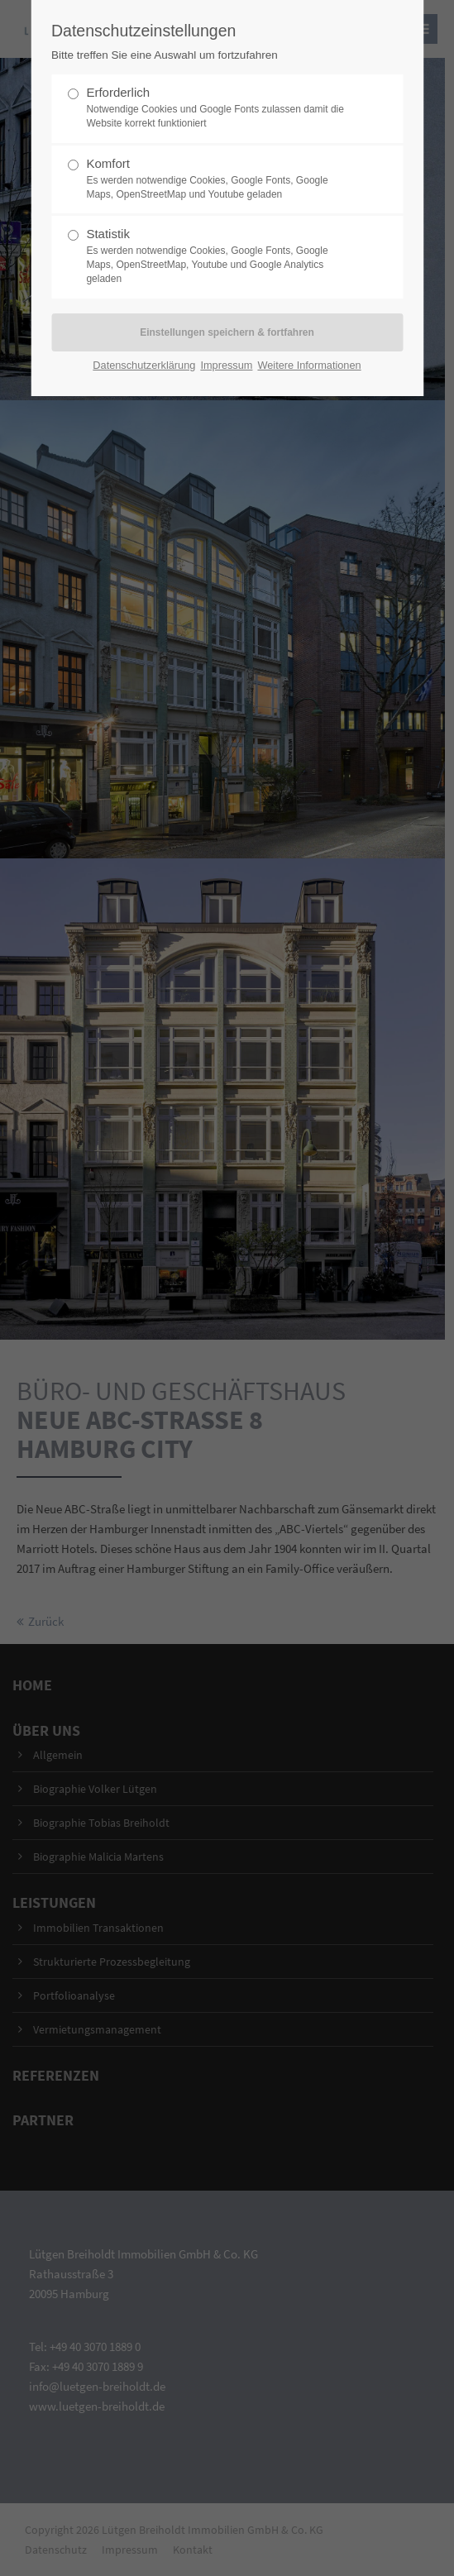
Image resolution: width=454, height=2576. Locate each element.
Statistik (220, 256)
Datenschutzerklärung (144, 365)
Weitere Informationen (309, 365)
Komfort (220, 179)
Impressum (226, 365)
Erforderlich (220, 108)
